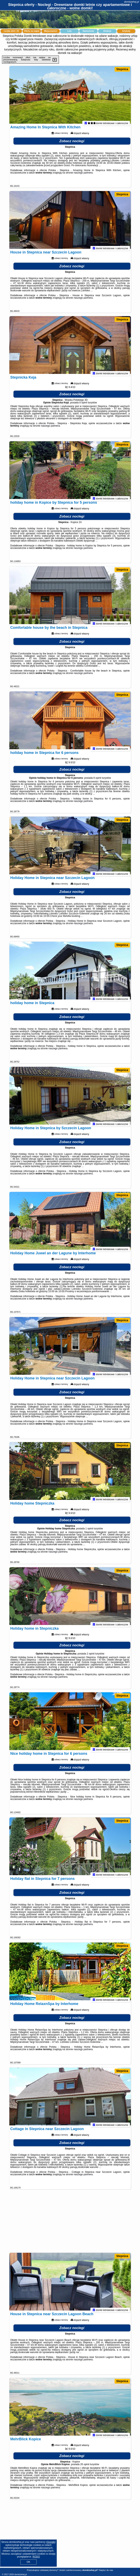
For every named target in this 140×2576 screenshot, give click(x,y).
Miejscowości (50, 31)
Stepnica (122, 69)
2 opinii (90, 1656)
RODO (36, 2556)
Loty (69, 31)
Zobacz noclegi (71, 144)
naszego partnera (83, 176)
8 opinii (83, 405)
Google (51, 2542)
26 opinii (84, 2467)
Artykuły (126, 31)
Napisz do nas (106, 2570)
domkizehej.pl (131, 1)
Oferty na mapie (31, 31)
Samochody (88, 31)
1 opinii (89, 1531)
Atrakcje (107, 31)
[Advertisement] (70, 2223)
